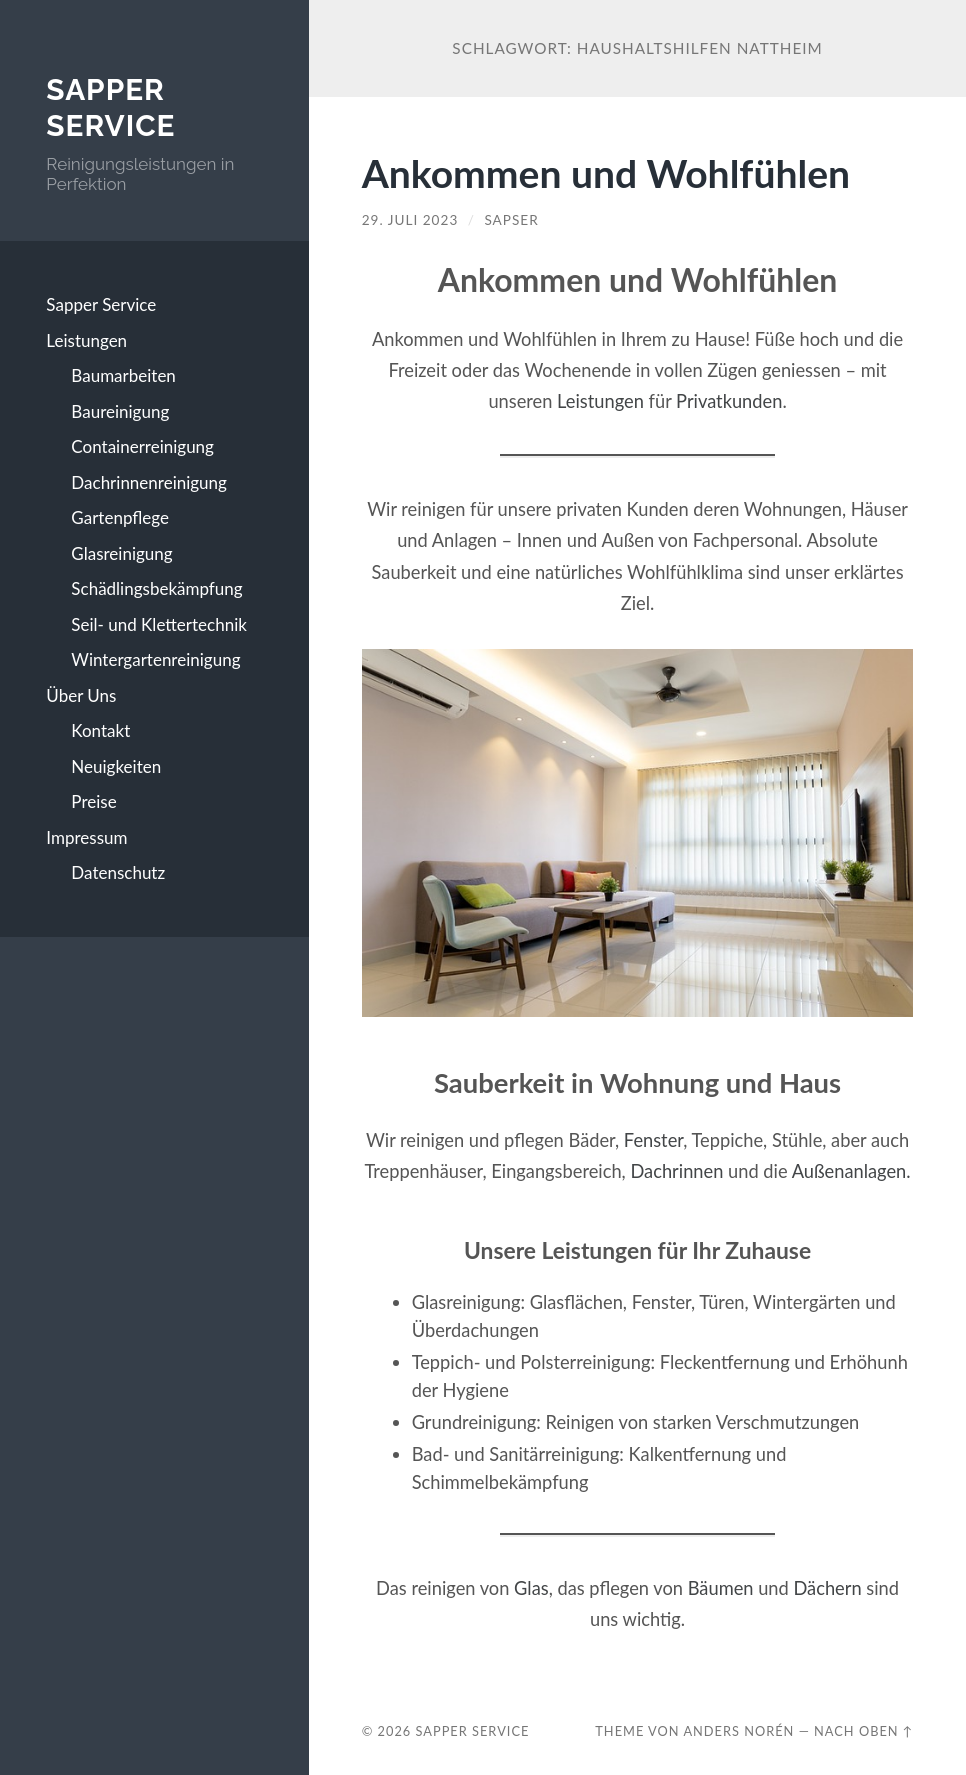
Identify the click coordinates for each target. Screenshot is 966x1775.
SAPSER (511, 220)
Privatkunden (729, 401)
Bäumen (721, 1588)
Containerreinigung (142, 446)
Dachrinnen (676, 1171)
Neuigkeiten (116, 766)
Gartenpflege (120, 517)
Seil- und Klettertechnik (159, 624)
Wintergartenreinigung (155, 659)
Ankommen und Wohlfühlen (606, 172)
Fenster (653, 1140)
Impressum (86, 837)
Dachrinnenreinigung (149, 482)
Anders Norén (738, 1731)
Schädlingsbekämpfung (156, 588)
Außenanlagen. (851, 1171)
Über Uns (81, 695)
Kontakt (100, 730)
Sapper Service (110, 107)
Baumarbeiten (123, 375)
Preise (93, 801)
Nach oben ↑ (863, 1731)
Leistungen (86, 340)
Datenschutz (118, 872)
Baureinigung (120, 411)
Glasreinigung (121, 553)
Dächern (827, 1588)
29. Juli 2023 (410, 220)
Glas (531, 1588)
